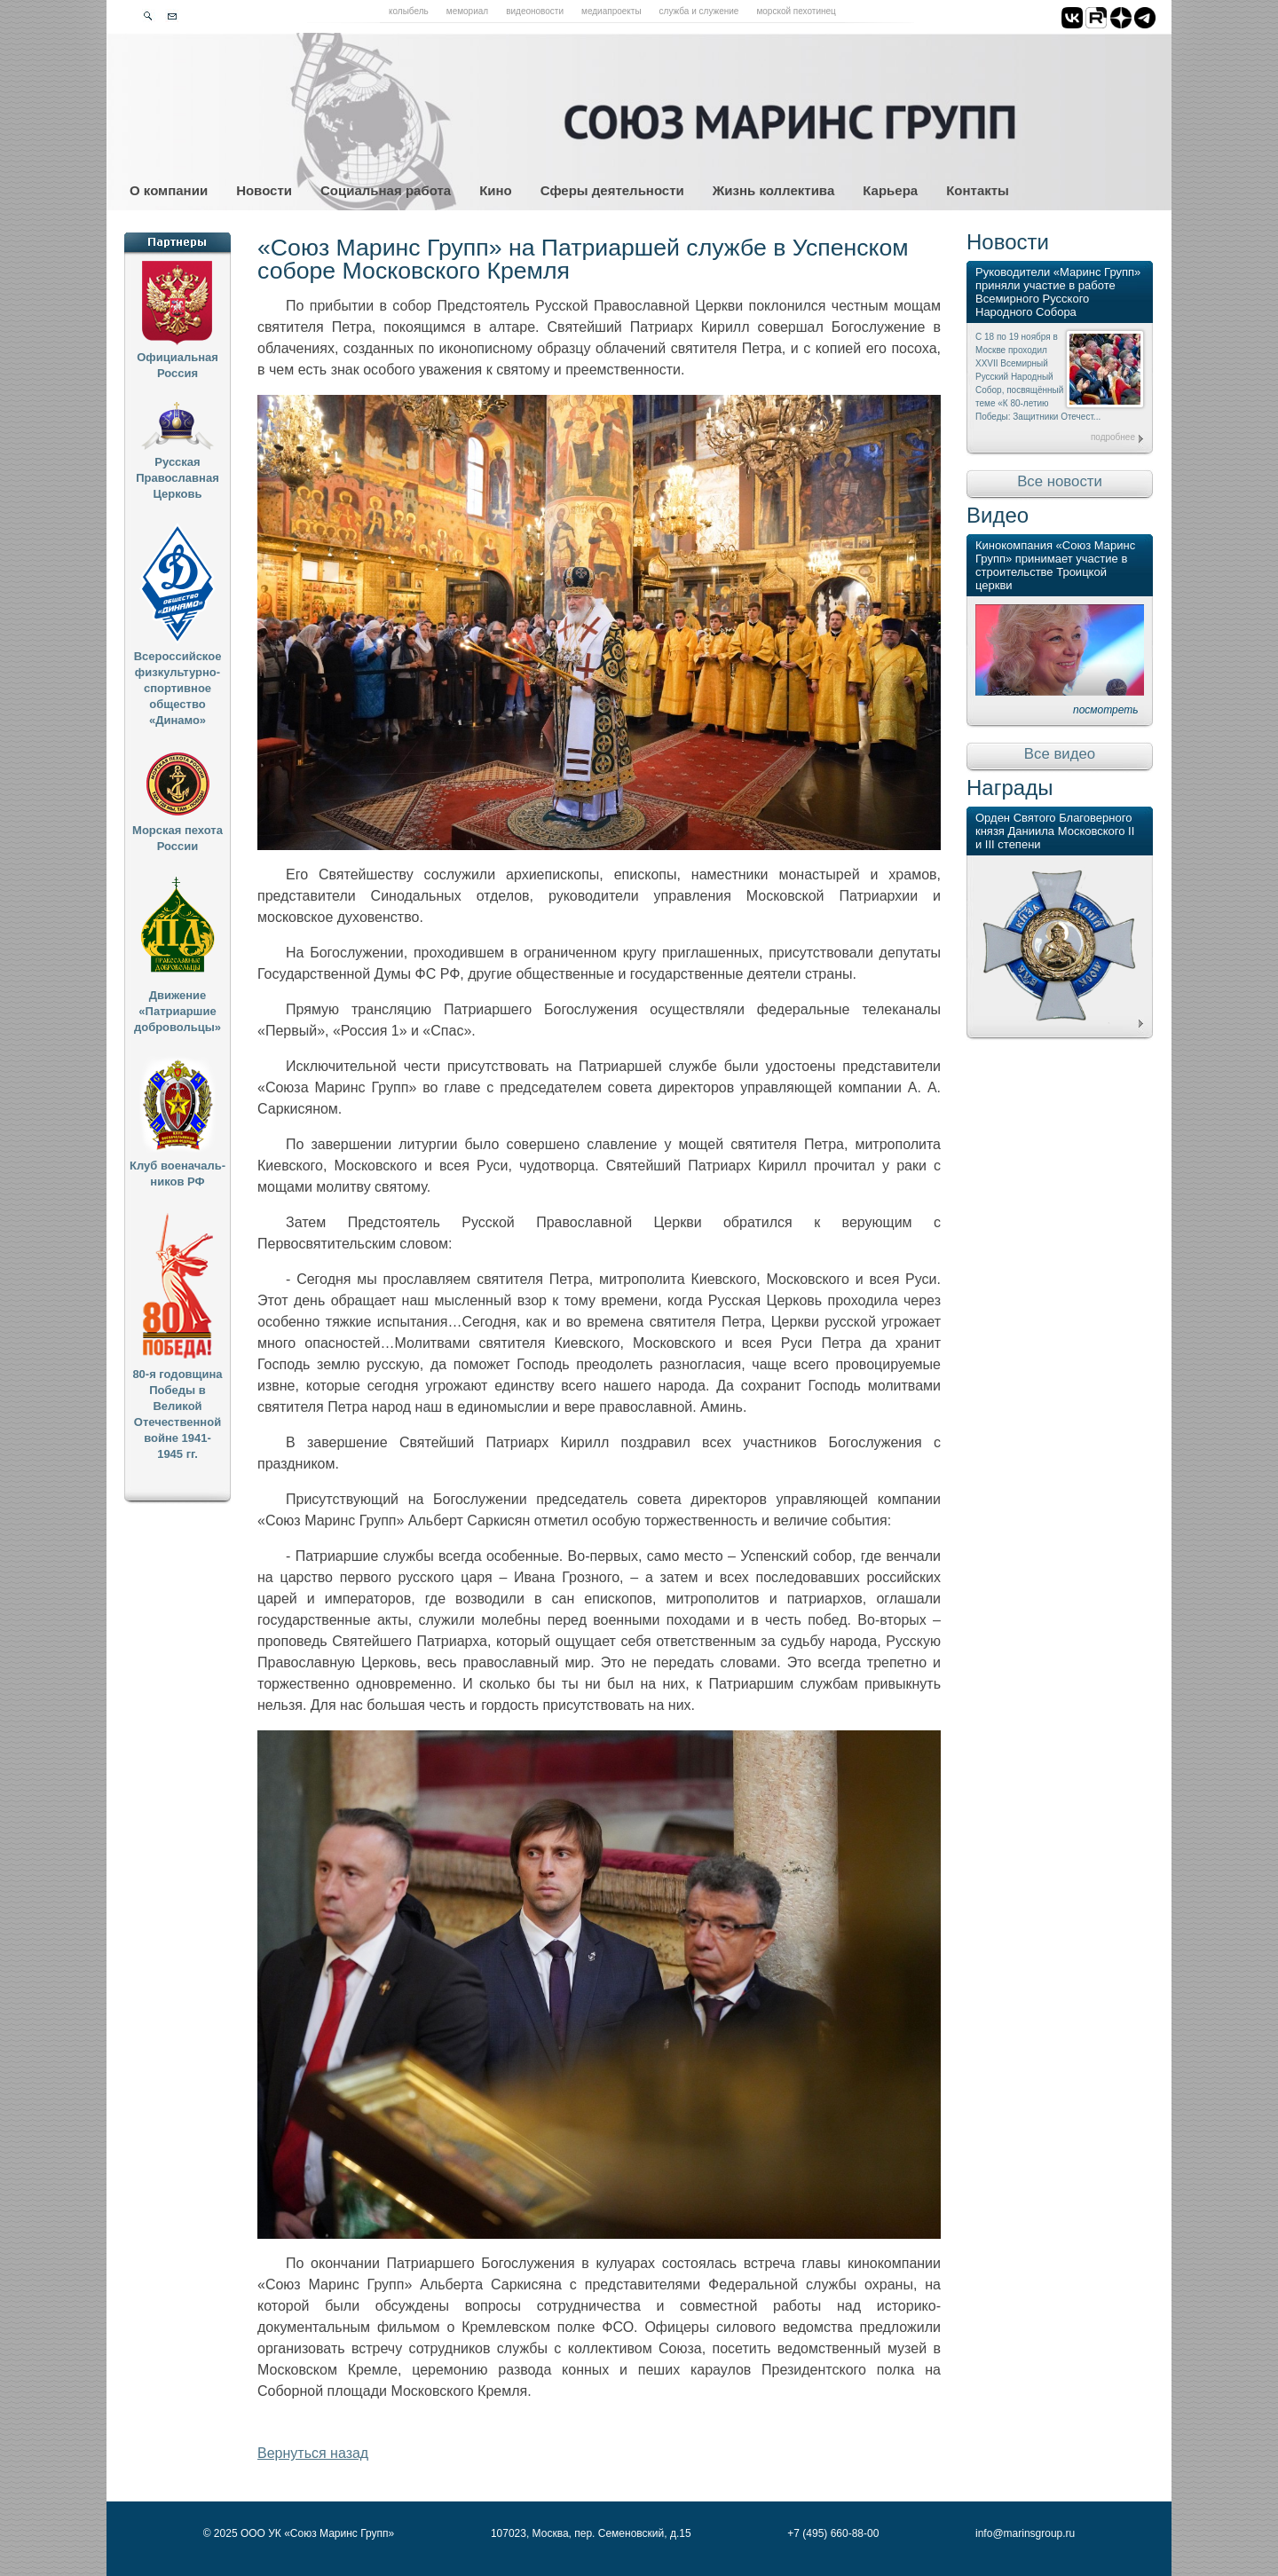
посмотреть (1106, 710)
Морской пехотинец (795, 11)
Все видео (1059, 753)
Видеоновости (535, 11)
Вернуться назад (312, 2453)
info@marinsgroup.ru (1025, 2533)
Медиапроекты (611, 11)
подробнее (1113, 437)
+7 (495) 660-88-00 (833, 2533)
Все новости (1059, 481)
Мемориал (467, 11)
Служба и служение (699, 11)
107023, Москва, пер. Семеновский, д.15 (591, 2533)
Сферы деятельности (612, 190)
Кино (495, 190)
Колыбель (409, 11)
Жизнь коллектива (773, 190)
